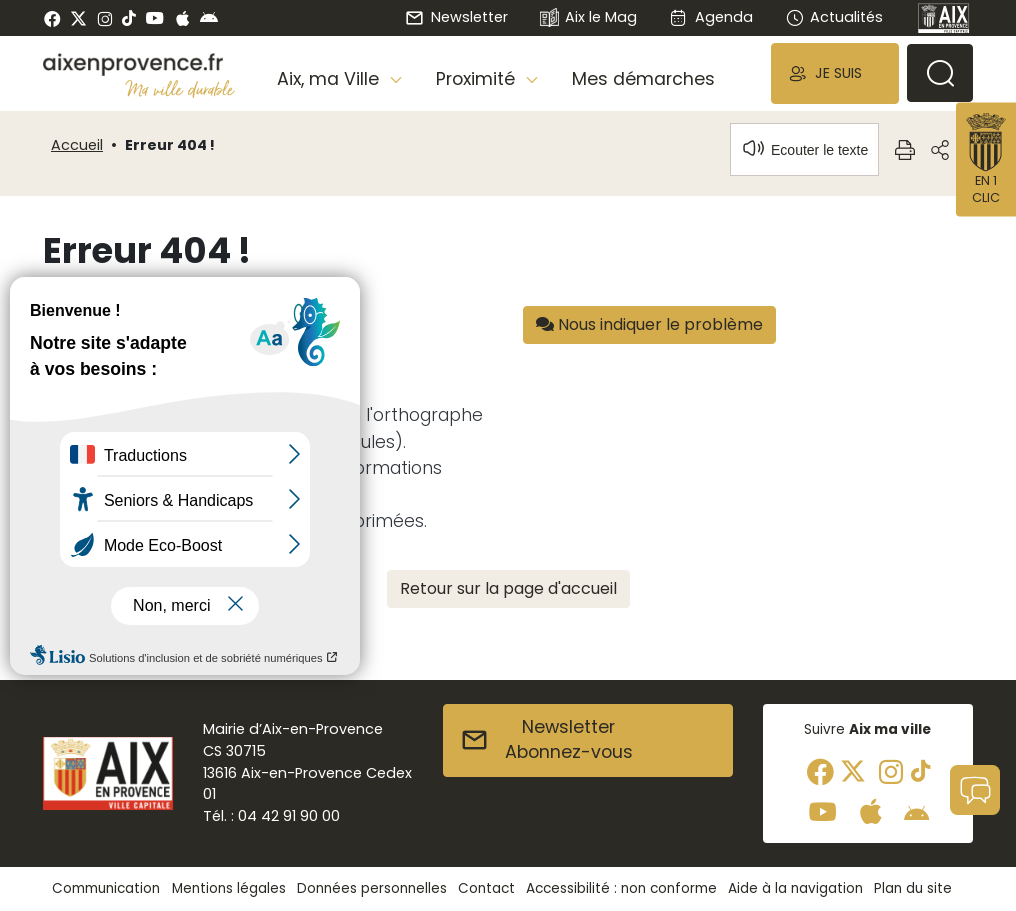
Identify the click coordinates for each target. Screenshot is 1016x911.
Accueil (77, 145)
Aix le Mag (588, 18)
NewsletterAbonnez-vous (546, 740)
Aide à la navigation (795, 888)
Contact (486, 888)
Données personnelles (372, 888)
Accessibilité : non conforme (621, 888)
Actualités (834, 17)
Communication (106, 888)
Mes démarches (643, 79)
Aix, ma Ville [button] (330, 79)
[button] (835, 73)
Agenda (710, 17)
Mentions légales (229, 888)
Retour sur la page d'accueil (508, 588)
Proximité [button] (478, 79)
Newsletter (456, 17)
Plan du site (913, 888)
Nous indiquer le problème (649, 324)
